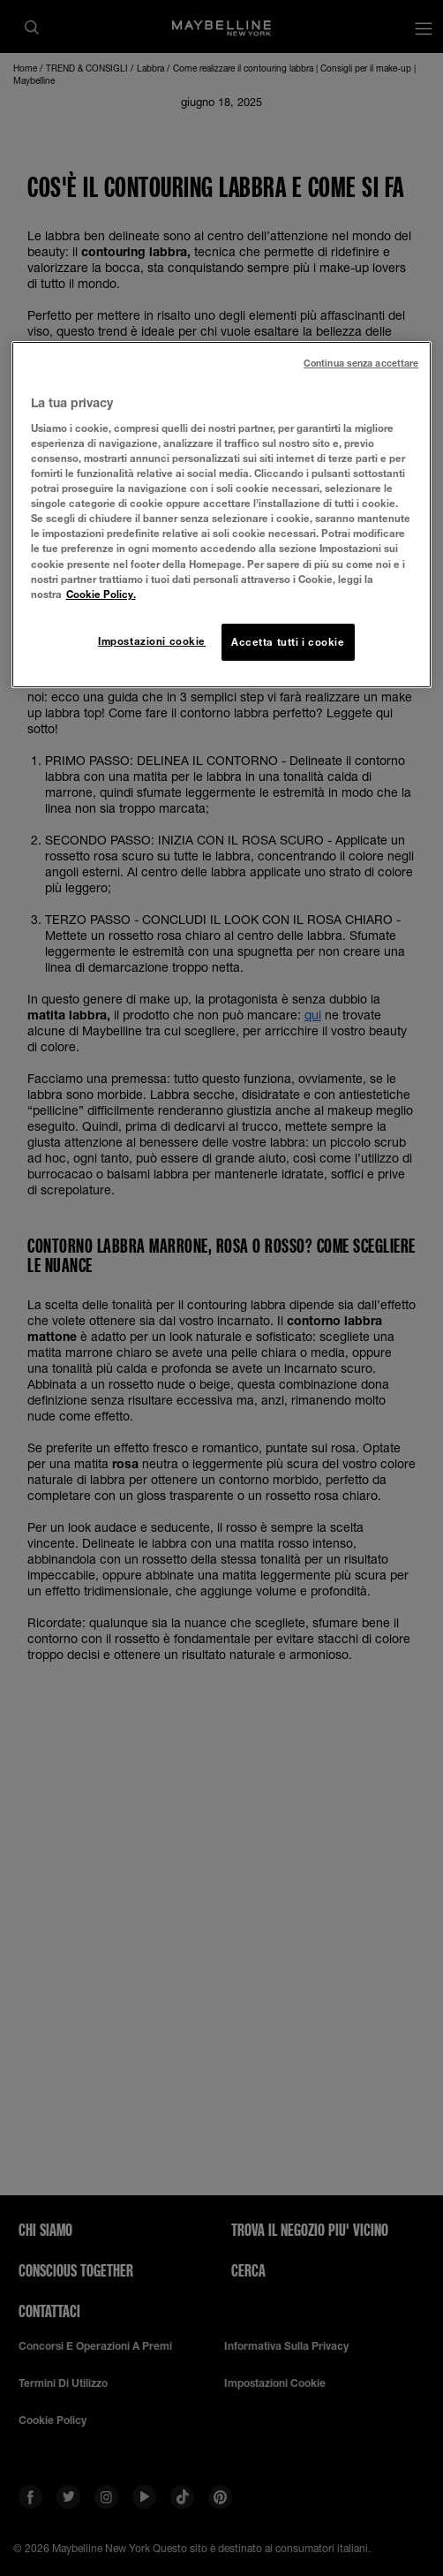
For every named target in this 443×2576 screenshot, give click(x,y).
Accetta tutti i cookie (288, 642)
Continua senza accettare (361, 363)
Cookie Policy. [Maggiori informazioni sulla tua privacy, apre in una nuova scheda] (101, 594)
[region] (221, 514)
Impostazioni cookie (152, 641)
